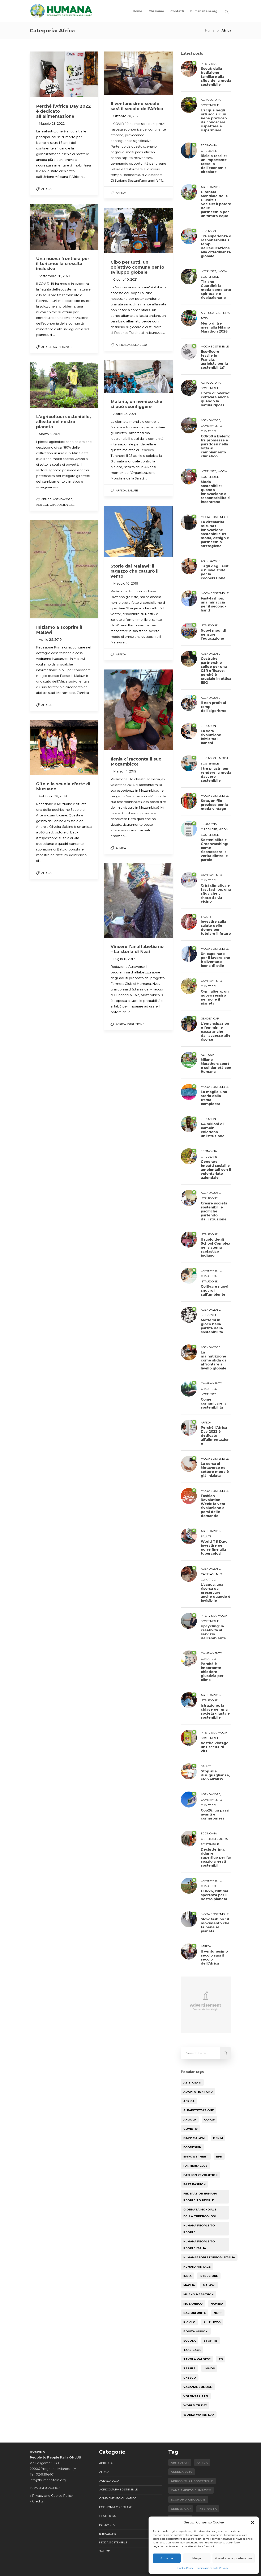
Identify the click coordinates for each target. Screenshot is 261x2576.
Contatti (177, 11)
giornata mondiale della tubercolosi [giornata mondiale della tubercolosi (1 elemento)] (199, 2213)
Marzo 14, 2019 (124, 771)
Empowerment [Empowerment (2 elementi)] (195, 2156)
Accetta (166, 2558)
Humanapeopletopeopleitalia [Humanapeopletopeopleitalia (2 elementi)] (209, 2257)
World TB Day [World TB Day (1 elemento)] (195, 2405)
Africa (46, 188)
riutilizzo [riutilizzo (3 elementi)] (212, 2322)
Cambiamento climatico (118, 2498)
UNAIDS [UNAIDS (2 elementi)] (209, 2368)
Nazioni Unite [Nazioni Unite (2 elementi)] (194, 2313)
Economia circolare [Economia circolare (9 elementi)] (188, 2499)
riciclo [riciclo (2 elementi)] (189, 2322)
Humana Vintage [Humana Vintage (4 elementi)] (197, 2266)
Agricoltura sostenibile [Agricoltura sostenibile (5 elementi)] (192, 2481)
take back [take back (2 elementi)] (192, 2350)
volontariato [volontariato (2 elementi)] (195, 2396)
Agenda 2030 (62, 347)
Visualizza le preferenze (233, 2558)
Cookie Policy (185, 2567)
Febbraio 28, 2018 (53, 796)
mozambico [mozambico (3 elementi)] (193, 2303)
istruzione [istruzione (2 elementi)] (209, 2276)
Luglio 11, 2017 (124, 959)
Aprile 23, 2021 (124, 414)
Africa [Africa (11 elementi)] (202, 2462)
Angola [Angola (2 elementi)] (189, 2119)
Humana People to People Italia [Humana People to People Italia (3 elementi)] (199, 2245)
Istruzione (135, 1024)
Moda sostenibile (215, 346)
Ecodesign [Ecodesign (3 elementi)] (192, 2147)
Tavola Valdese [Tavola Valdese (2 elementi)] (197, 2359)
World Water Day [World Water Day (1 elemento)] (198, 2414)
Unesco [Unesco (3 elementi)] (189, 2377)
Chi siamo (156, 11)
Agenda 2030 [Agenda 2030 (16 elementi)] (181, 2471)
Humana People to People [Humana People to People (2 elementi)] (199, 2229)
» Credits (36, 2501)
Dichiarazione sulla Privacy (212, 2567)
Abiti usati (208, 312)
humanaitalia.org (203, 11)
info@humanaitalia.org (48, 2480)
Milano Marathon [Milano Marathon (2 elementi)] (198, 2294)
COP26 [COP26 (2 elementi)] (209, 2119)
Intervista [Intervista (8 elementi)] (208, 2508)
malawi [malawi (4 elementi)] (209, 2285)
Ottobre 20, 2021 (126, 116)
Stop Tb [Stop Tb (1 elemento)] (210, 2340)
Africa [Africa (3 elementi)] (188, 2101)
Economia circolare (115, 2507)
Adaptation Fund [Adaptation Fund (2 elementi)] (198, 2091)
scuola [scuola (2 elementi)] (189, 2340)
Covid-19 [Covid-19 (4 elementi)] (190, 2128)
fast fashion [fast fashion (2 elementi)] (194, 2184)
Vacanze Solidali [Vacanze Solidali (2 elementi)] (198, 2387)
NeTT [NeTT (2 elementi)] (218, 2313)
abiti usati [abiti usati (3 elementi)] (192, 2082)
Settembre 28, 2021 (54, 276)
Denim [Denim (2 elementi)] (218, 2138)
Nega (196, 2558)
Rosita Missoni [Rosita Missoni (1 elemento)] (195, 2331)
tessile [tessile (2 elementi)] (189, 2368)
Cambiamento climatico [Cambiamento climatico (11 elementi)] (191, 2490)
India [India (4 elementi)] (187, 2276)
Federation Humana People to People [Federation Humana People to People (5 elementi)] (200, 2197)
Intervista (208, 63)
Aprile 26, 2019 (50, 640)
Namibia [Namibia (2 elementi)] (217, 2303)
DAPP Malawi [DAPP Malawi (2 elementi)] (194, 2138)
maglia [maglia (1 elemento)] (189, 2285)
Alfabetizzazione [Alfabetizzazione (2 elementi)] (198, 2110)
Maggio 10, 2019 (125, 583)
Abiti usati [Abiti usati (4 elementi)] (180, 2462)
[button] (253, 2522)
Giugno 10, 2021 (125, 279)
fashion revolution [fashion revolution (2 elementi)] (200, 2175)
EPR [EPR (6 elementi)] (219, 2156)
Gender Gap (210, 1018)
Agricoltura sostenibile (55, 504)
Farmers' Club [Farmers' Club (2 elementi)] (195, 2165)
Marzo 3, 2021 (49, 434)
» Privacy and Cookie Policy (51, 2496)
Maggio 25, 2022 (52, 123)
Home (137, 11)
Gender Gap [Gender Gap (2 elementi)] (181, 2508)
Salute (132, 490)
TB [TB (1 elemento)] (221, 2359)
